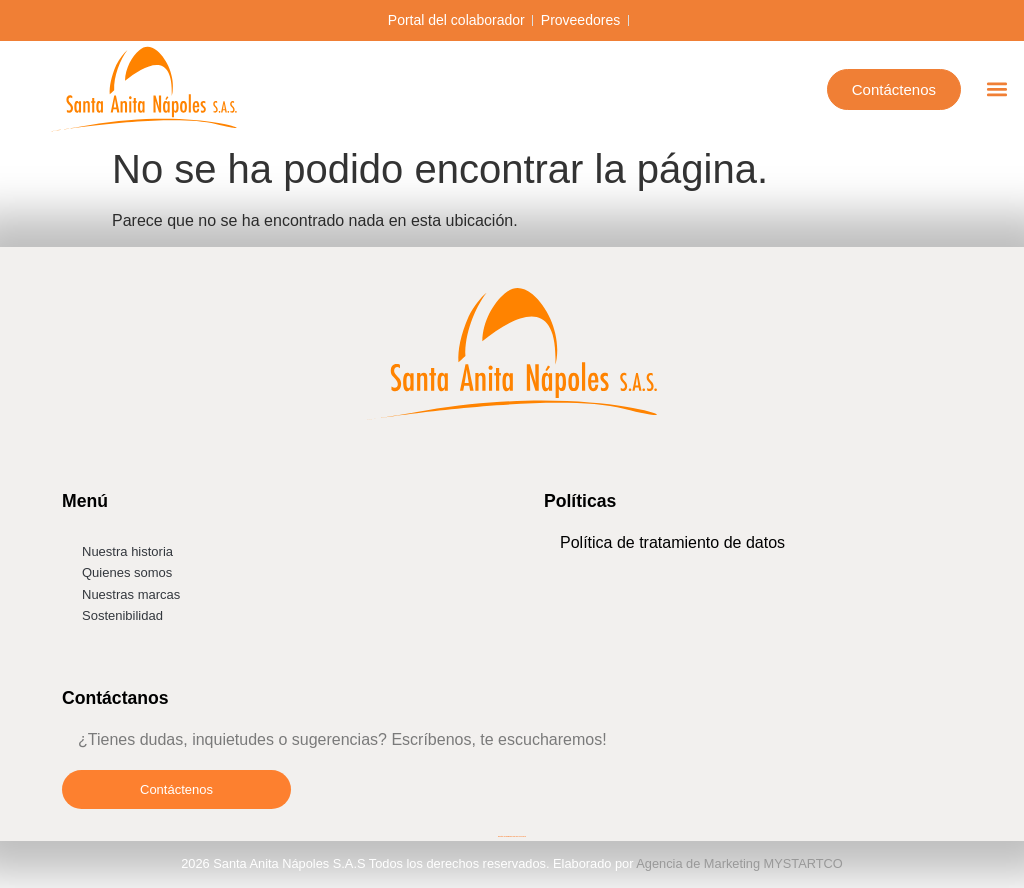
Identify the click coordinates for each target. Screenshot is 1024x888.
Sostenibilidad (122, 615)
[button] (997, 89)
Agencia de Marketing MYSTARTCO (739, 863)
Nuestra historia (127, 551)
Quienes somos (127, 572)
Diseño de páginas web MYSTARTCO (512, 836)
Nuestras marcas (131, 594)
